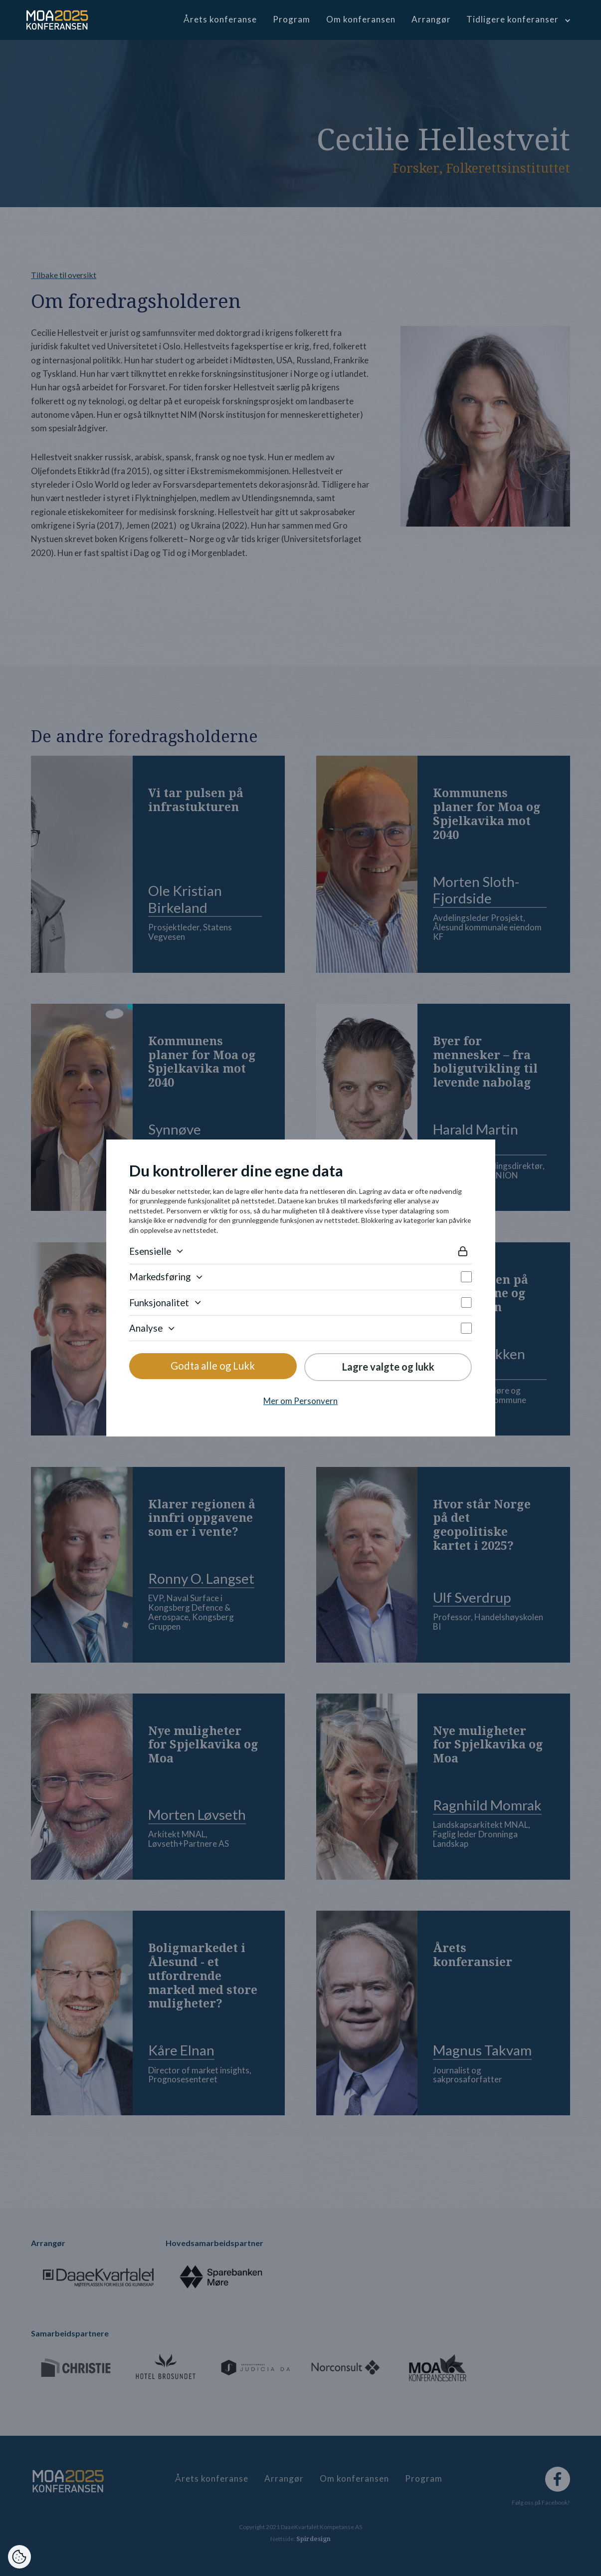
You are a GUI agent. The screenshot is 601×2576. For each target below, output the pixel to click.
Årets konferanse (220, 19)
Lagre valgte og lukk (388, 1367)
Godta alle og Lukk (213, 1366)
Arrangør (431, 19)
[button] (517, 19)
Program (291, 19)
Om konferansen (361, 19)
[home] (57, 19)
